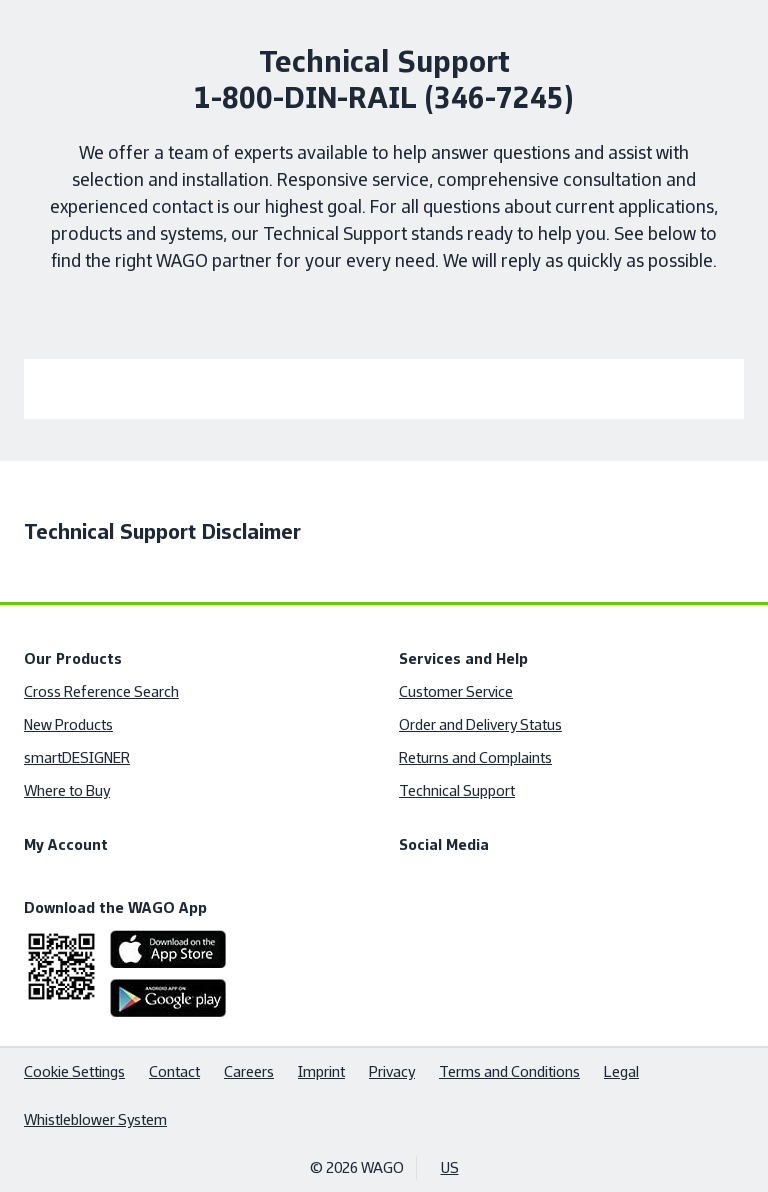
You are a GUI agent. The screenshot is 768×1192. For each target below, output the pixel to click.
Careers (249, 1071)
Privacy (392, 1071)
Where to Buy (67, 790)
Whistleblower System (95, 1119)
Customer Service (456, 691)
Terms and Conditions (509, 1071)
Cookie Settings (74, 1071)
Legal (621, 1071)
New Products (68, 724)
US (450, 1167)
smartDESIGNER (77, 757)
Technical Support (457, 790)
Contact (174, 1071)
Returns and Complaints (475, 757)
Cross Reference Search (101, 691)
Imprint (321, 1071)
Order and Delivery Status (480, 724)
